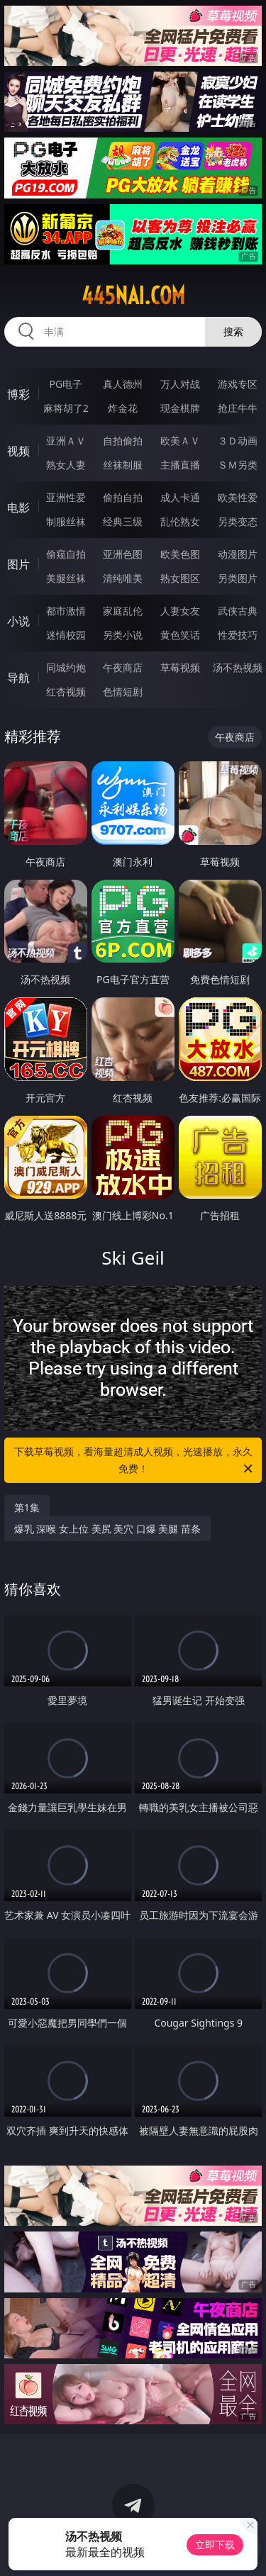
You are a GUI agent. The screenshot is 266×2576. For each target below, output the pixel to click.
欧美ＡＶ (180, 440)
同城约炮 (66, 667)
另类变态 (237, 521)
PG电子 (65, 384)
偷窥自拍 (66, 554)
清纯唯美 (123, 578)
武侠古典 (237, 610)
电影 (18, 507)
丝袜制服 (123, 464)
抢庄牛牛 (237, 408)
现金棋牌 (180, 408)
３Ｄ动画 (237, 440)
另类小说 (123, 635)
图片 (18, 564)
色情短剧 (123, 691)
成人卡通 (180, 497)
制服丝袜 (66, 521)
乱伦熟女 (180, 521)
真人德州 (123, 384)
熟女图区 (180, 578)
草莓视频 (180, 667)
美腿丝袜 (66, 578)
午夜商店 (123, 667)
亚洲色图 (123, 554)
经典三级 (123, 521)
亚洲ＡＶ (66, 440)
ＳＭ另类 (237, 464)
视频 (18, 451)
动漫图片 (237, 554)
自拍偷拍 (123, 440)
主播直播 (180, 464)
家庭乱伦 (123, 610)
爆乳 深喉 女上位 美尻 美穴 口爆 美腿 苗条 (107, 1528)
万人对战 (180, 384)
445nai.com (133, 295)
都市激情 (66, 610)
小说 (18, 621)
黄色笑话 (180, 635)
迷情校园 (66, 635)
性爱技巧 (237, 635)
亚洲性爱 (66, 497)
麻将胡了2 (66, 408)
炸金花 (123, 408)
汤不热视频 (237, 667)
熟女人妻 (66, 464)
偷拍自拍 (123, 497)
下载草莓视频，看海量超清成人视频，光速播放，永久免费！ (134, 1461)
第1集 (27, 1507)
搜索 (233, 331)
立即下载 (215, 2544)
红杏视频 (66, 691)
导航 (18, 677)
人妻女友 (180, 610)
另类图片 (237, 578)
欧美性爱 (237, 497)
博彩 (18, 394)
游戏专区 (237, 384)
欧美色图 (180, 554)
